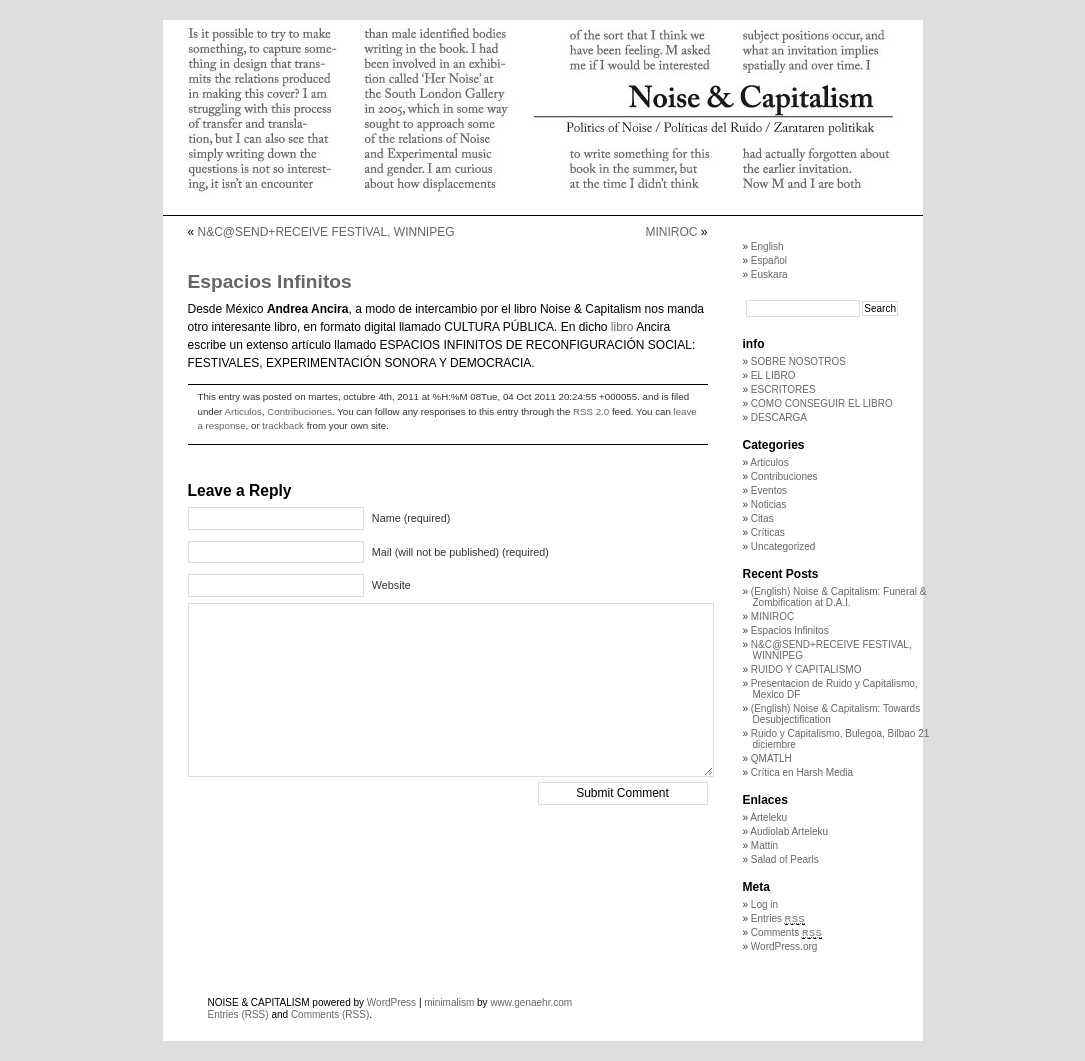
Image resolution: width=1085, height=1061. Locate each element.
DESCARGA (779, 417)
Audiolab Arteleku (789, 831)
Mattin (764, 845)
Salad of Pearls (785, 859)
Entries (778, 918)
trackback (283, 425)
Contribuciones (299, 411)
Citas (762, 518)
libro (622, 327)
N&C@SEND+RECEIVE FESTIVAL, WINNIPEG (326, 232)
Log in (764, 904)
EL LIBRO (773, 375)
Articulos (243, 411)
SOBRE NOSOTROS (798, 361)
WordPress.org (784, 946)
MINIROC (671, 232)
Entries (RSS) (238, 1014)
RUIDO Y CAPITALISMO (806, 669)
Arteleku (768, 817)
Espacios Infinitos (790, 630)
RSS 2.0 (591, 411)
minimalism (449, 1002)
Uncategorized (783, 546)
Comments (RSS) (330, 1014)
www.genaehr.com (531, 1002)
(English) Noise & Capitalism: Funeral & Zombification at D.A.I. (839, 597)
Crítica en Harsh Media (802, 772)
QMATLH (771, 758)
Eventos (769, 490)
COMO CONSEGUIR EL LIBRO (822, 403)
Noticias (769, 504)
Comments (787, 932)
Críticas (768, 532)
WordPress (391, 1002)
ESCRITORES (783, 389)
